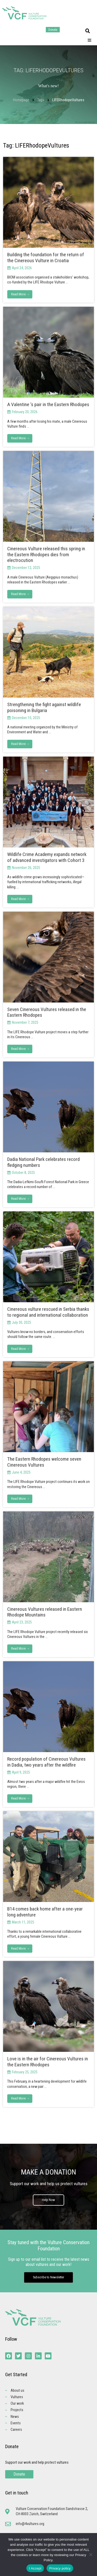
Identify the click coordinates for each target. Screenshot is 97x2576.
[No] (90, 2554)
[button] (88, 31)
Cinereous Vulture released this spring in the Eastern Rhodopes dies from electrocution (46, 555)
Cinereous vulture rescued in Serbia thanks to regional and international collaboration (48, 1312)
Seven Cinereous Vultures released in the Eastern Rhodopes (46, 1012)
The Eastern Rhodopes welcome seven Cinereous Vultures (44, 1462)
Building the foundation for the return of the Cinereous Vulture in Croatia (45, 258)
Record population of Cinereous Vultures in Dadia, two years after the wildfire (46, 1762)
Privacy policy (60, 2568)
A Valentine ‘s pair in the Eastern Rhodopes (48, 404)
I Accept (35, 2568)
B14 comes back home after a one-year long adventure (45, 1912)
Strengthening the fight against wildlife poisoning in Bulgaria (44, 707)
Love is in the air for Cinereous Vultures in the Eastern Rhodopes (47, 2062)
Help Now (48, 2200)
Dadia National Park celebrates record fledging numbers (43, 1162)
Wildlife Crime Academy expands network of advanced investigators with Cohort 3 (46, 857)
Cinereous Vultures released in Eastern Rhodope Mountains (44, 1612)
